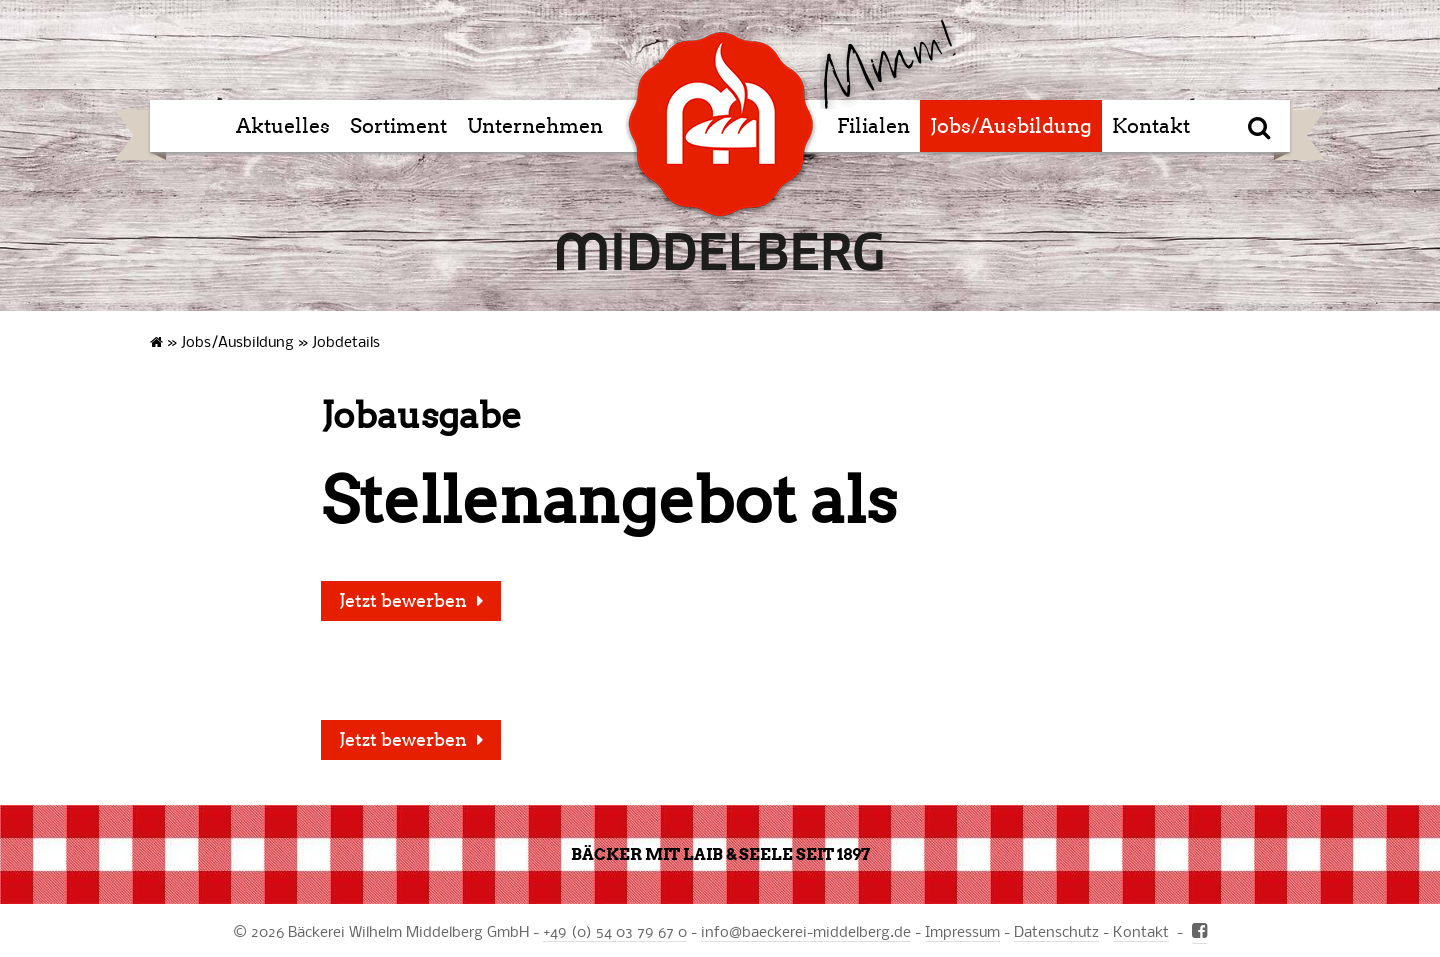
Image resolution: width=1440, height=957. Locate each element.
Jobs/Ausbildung (1011, 126)
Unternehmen (535, 126)
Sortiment (398, 126)
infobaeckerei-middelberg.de (806, 931)
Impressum (962, 931)
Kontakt (1151, 126)
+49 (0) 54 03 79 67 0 (615, 931)
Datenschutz (1056, 931)
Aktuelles (283, 126)
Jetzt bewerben (403, 601)
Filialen (873, 126)
